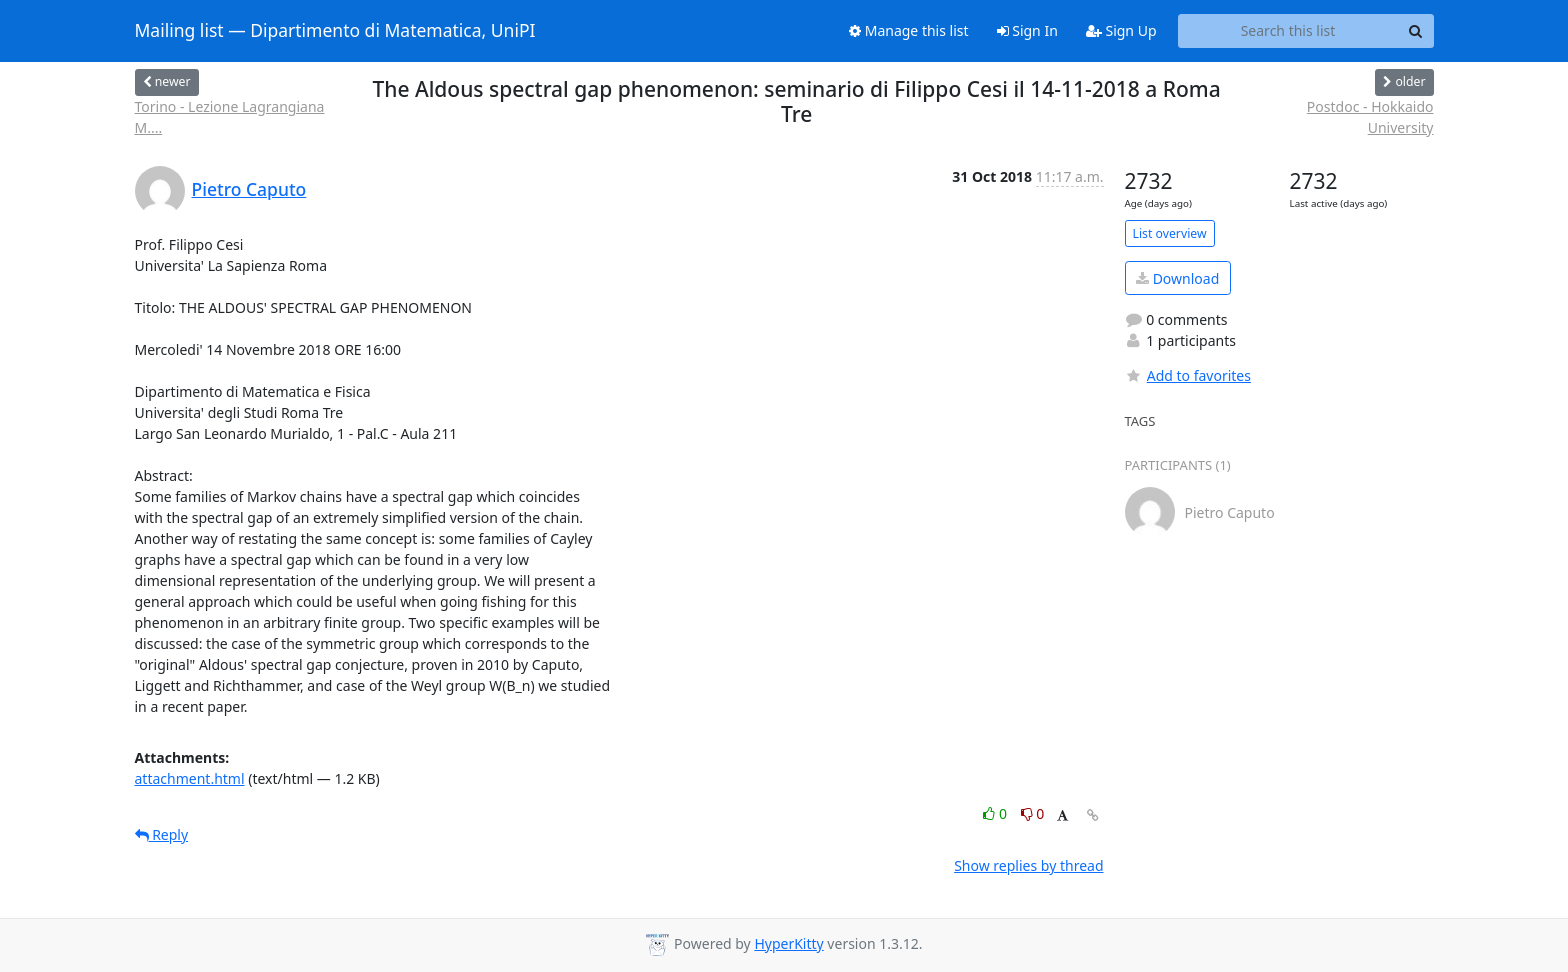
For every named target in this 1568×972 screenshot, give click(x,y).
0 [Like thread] (996, 813)
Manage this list (909, 30)
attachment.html (190, 778)
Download (1177, 278)
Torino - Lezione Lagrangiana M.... (230, 117)
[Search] (1416, 31)
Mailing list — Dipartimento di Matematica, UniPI (335, 31)
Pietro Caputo (249, 189)
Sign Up (1121, 30)
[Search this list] (1288, 31)
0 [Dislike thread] (1033, 813)
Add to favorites (1188, 375)
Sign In (1027, 30)
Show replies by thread (1028, 865)
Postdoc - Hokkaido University (1370, 117)
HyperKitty (788, 943)
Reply (162, 834)
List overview (1170, 233)
